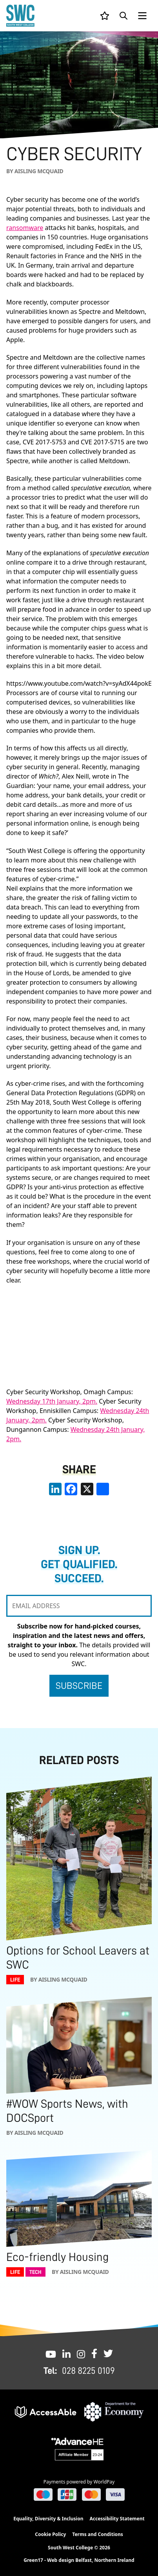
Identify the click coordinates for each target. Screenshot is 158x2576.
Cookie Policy (50, 2534)
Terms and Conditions (97, 2534)
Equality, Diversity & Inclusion (48, 2518)
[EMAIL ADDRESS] (79, 1606)
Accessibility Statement (116, 2518)
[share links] (103, 1489)
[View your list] (104, 15)
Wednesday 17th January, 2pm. (51, 1401)
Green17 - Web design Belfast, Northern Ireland (79, 2560)
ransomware (24, 227)
